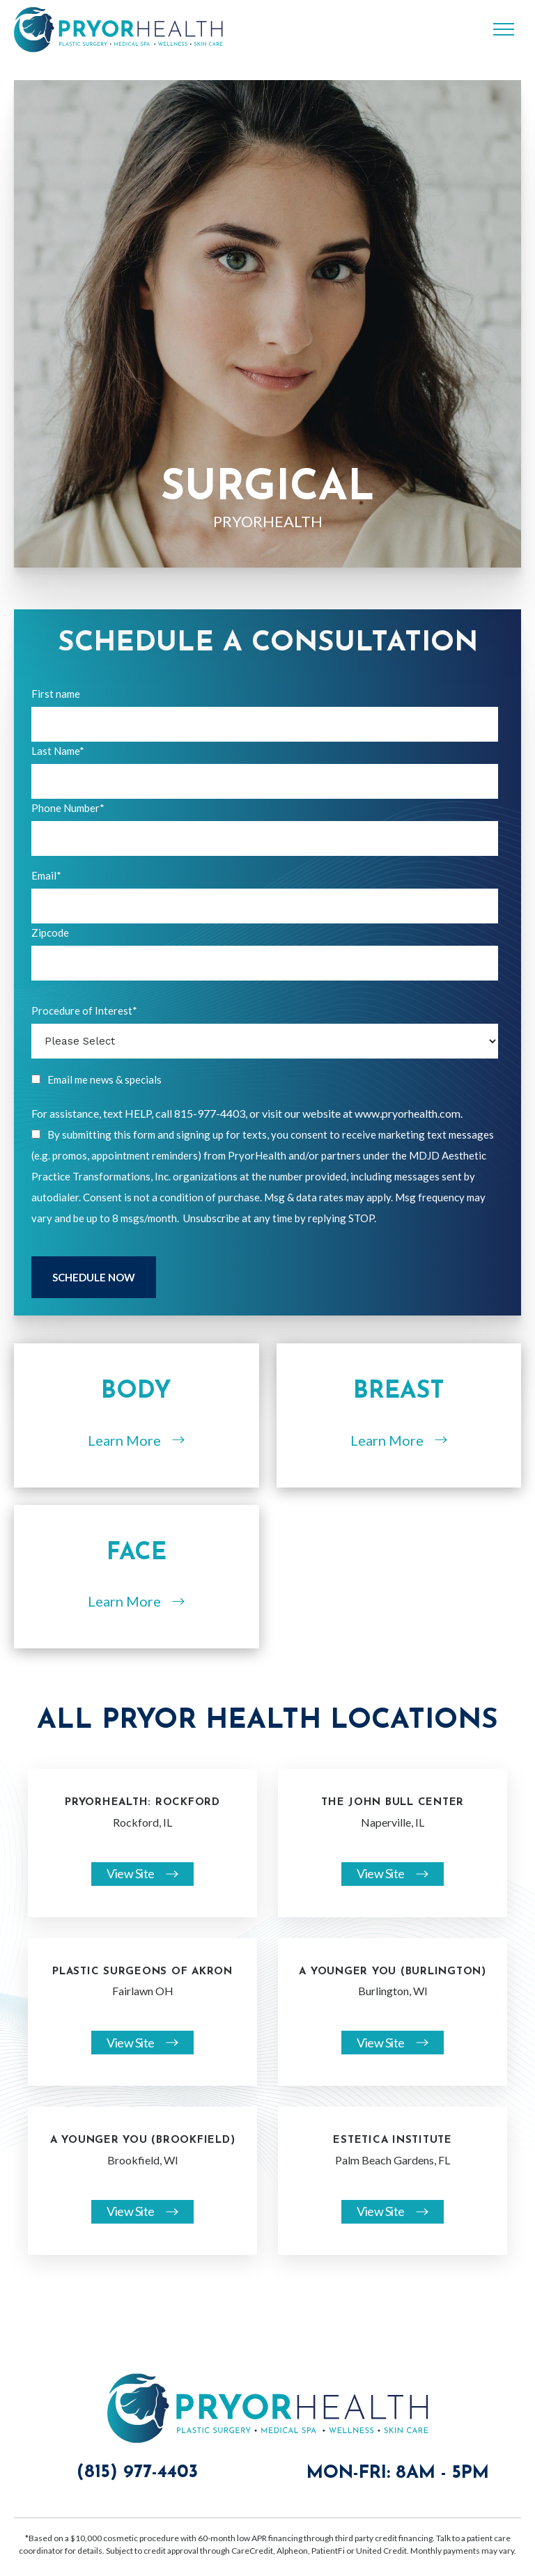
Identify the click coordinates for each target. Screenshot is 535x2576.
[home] (118, 29)
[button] (503, 29)
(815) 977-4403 (137, 2472)
